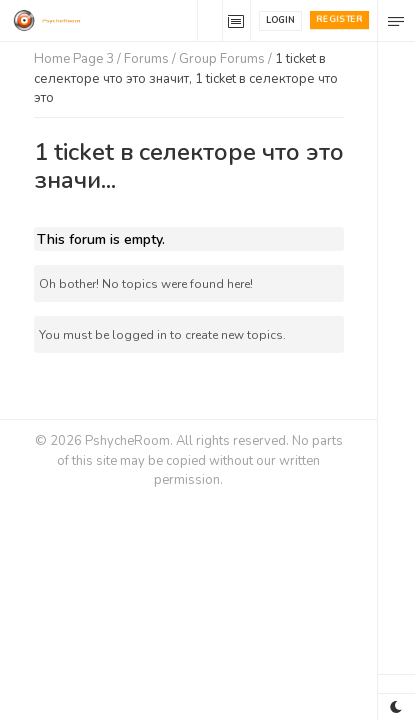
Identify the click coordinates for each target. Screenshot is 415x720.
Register (339, 19)
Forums (146, 59)
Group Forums (222, 59)
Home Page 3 (74, 59)
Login (280, 20)
